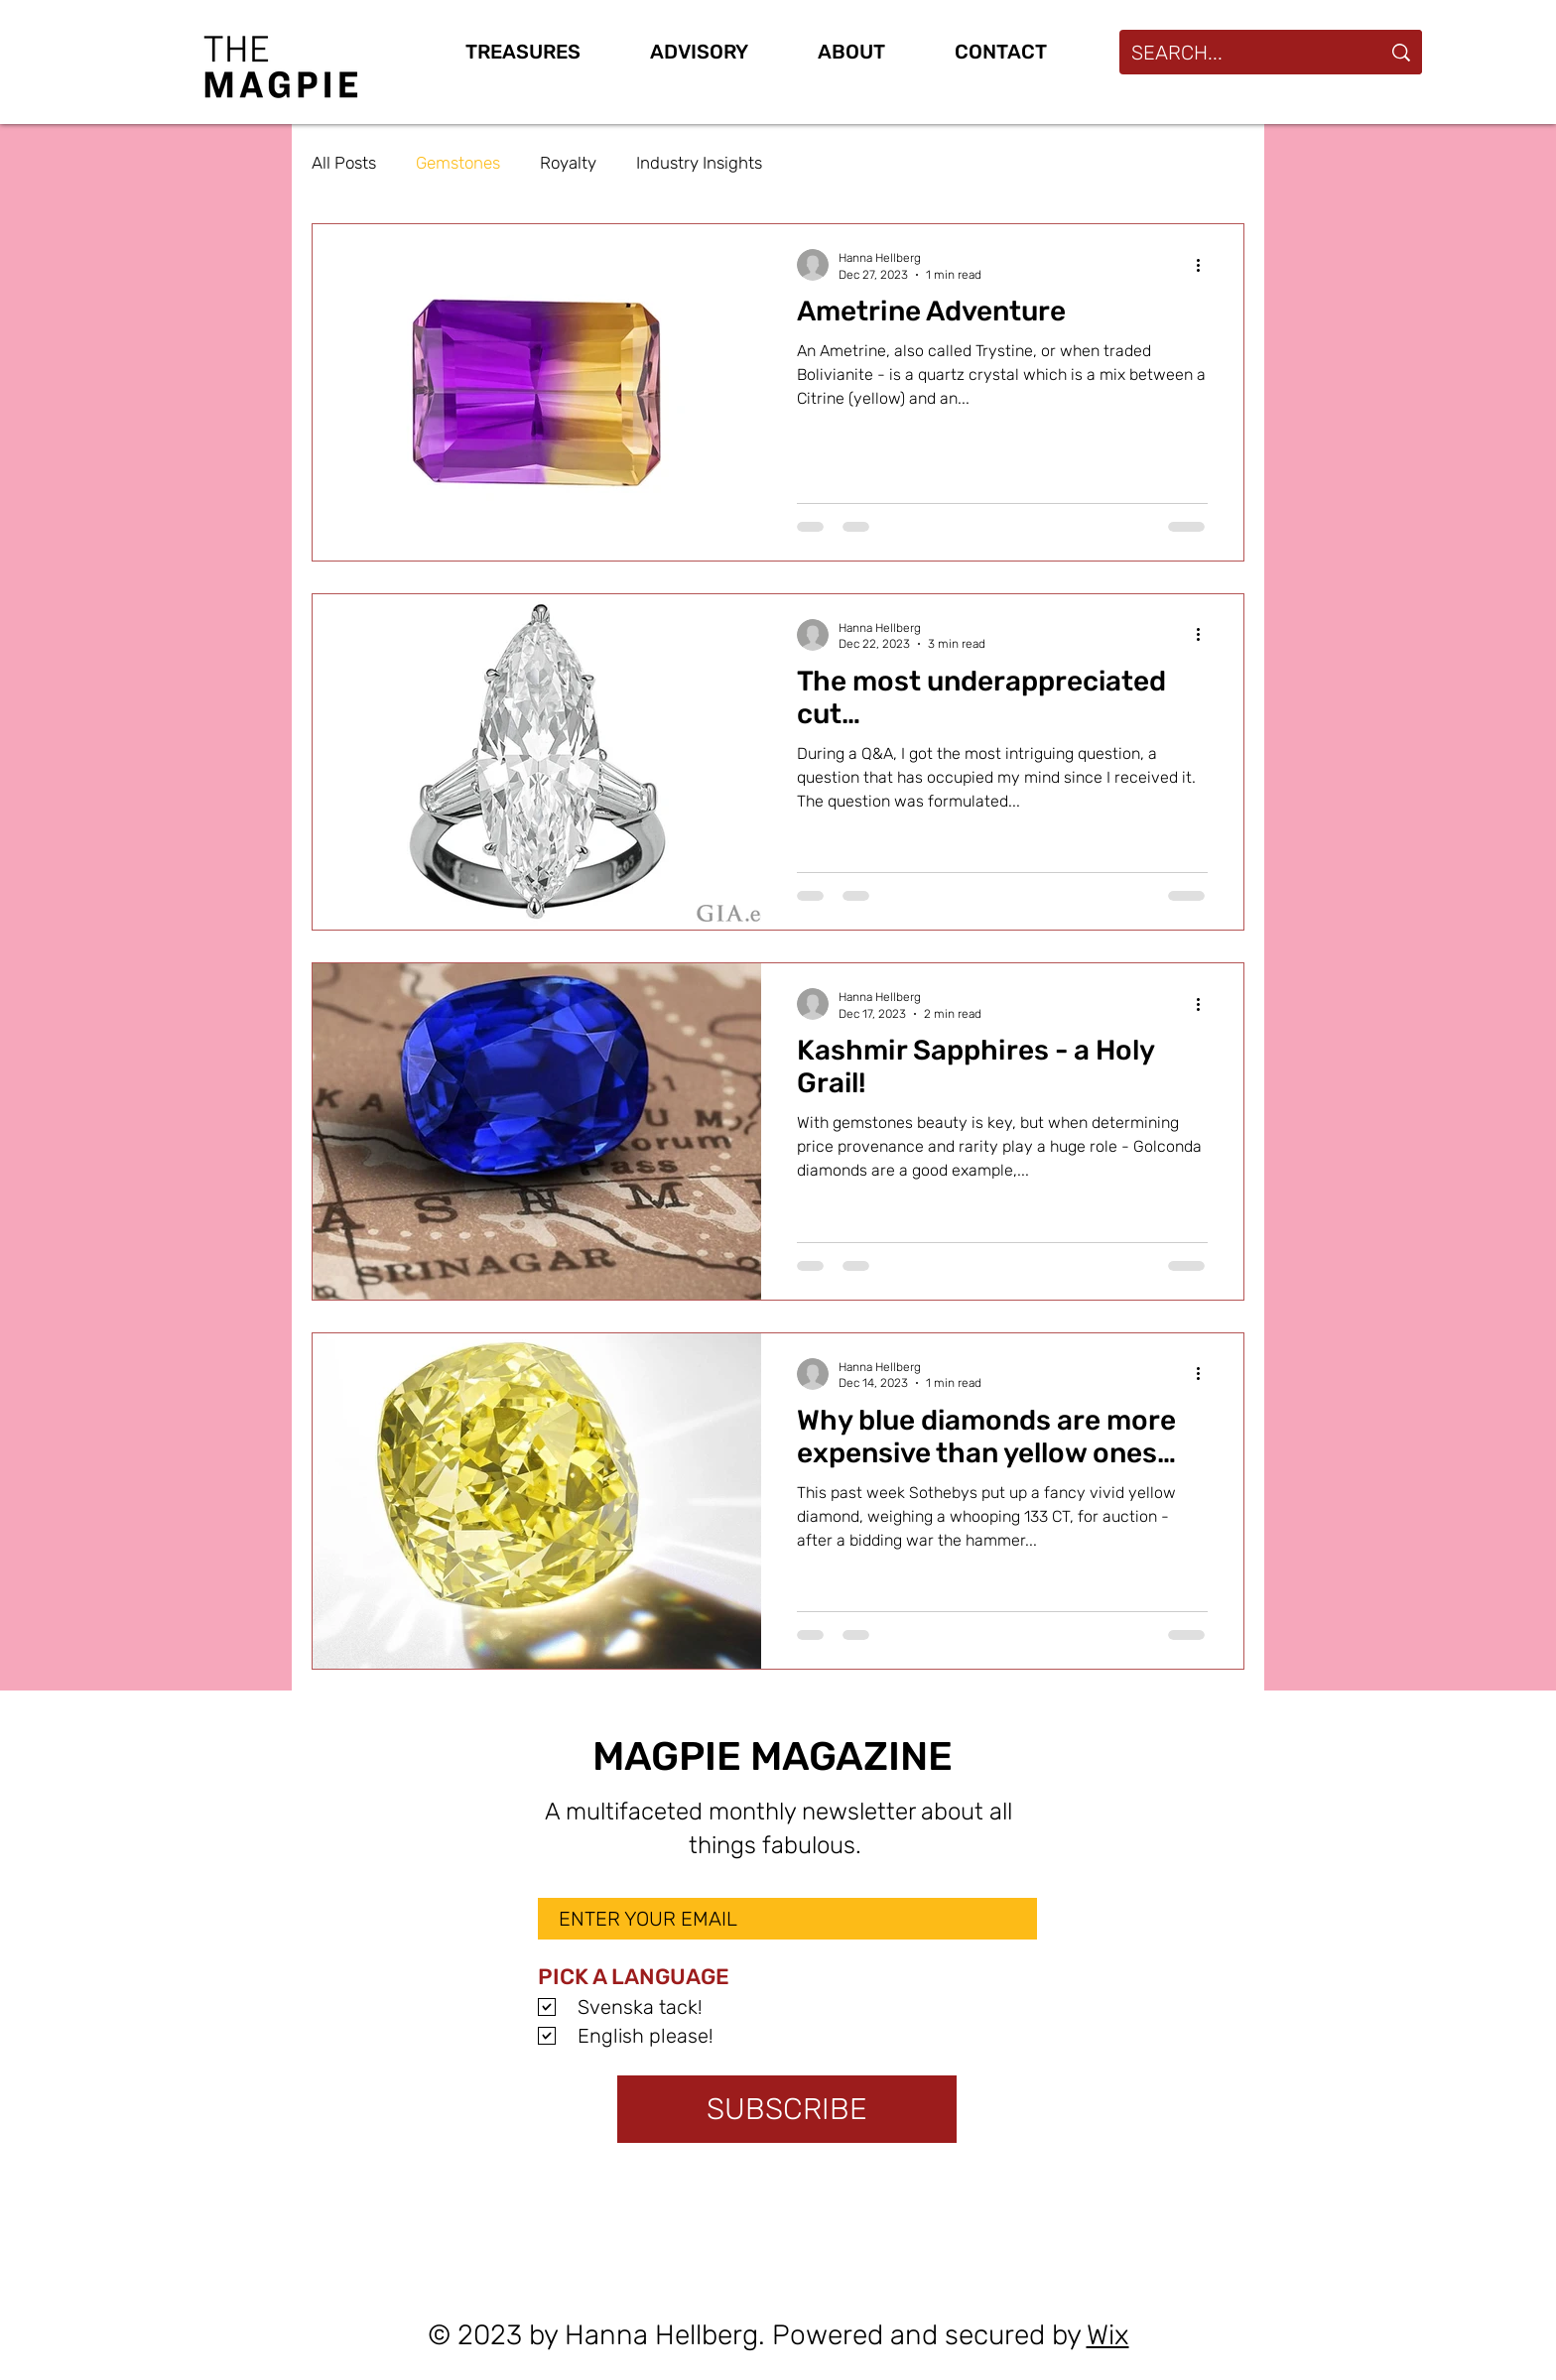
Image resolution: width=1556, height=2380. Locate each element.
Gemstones (458, 163)
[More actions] (1205, 265)
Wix (1108, 2334)
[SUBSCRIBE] (787, 2109)
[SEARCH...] (1235, 52)
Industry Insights (699, 163)
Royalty (568, 163)
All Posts (344, 163)
